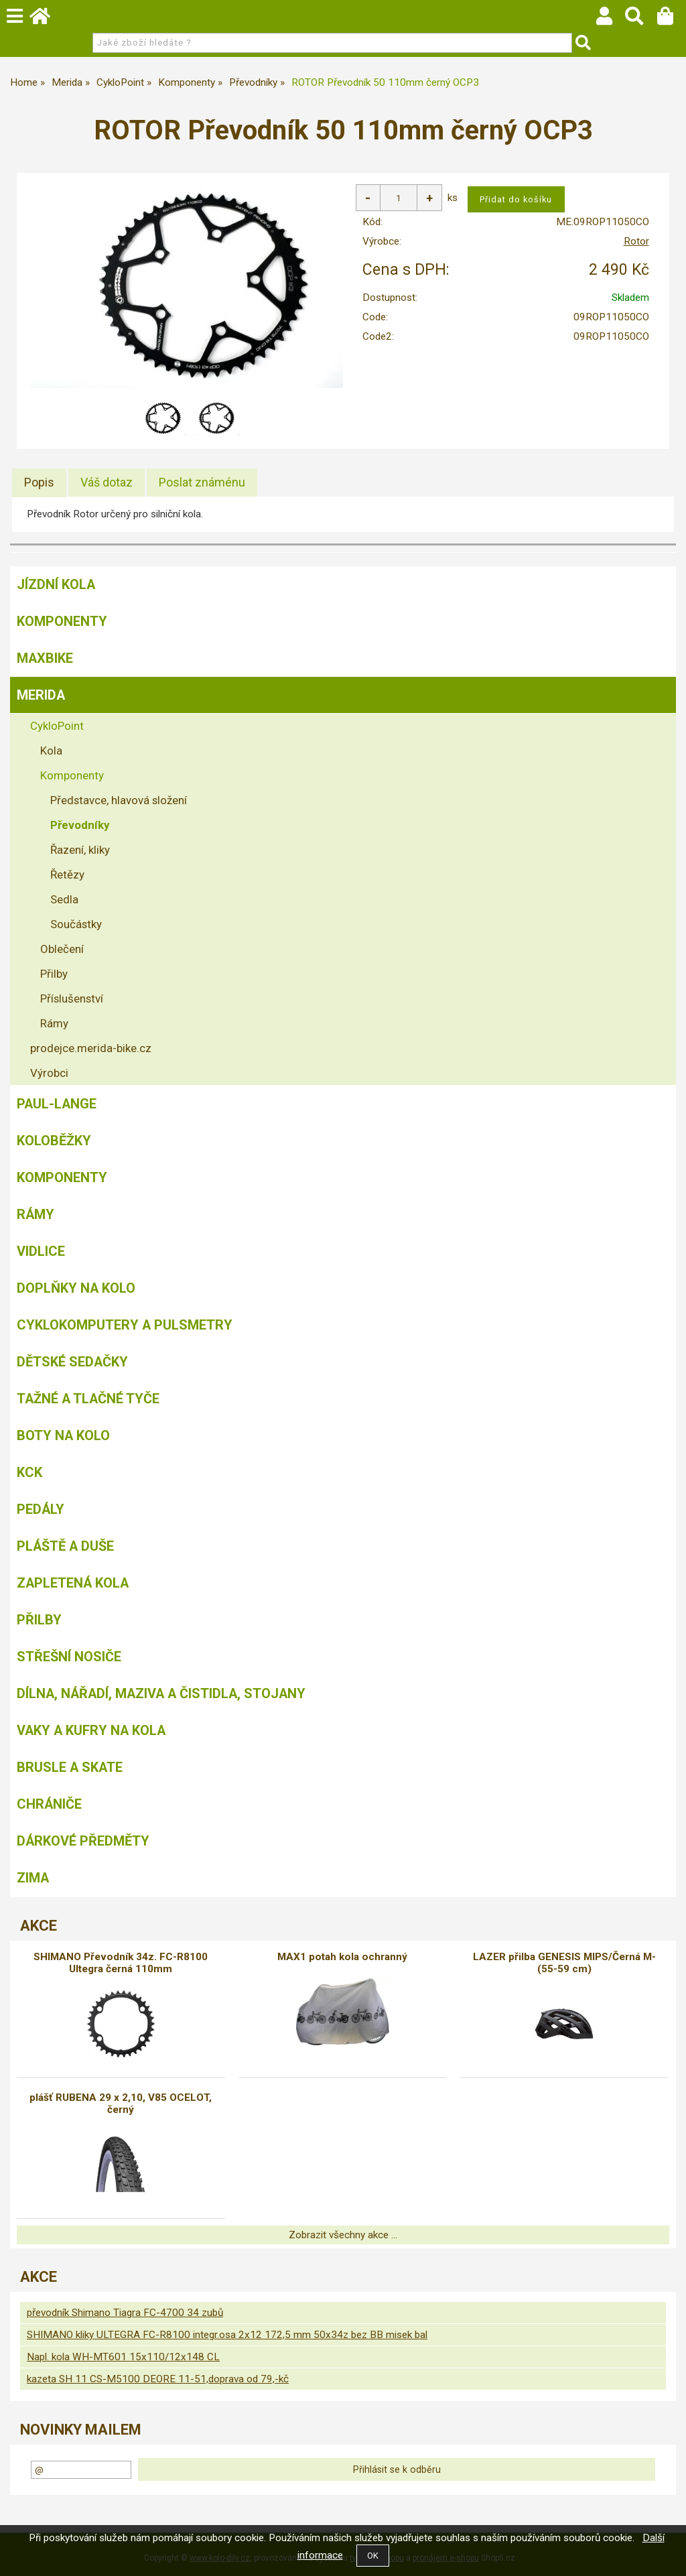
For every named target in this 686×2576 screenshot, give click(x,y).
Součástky (76, 924)
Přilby (54, 973)
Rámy (54, 1023)
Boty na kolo (63, 1435)
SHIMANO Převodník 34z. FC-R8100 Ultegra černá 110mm (120, 1963)
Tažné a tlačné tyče (88, 1399)
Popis (39, 482)
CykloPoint (57, 725)
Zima (33, 1878)
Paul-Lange (56, 1104)
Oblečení (62, 949)
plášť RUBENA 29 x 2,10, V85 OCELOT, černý (120, 2103)
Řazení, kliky (80, 849)
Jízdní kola (56, 584)
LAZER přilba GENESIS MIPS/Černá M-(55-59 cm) (564, 1963)
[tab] (39, 482)
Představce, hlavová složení (118, 800)
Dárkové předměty (83, 1841)
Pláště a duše (65, 1546)
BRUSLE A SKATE (70, 1767)
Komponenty (62, 621)
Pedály (40, 1509)
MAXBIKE (45, 658)
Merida (41, 695)
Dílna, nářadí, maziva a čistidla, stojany (161, 1693)
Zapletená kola (73, 1583)
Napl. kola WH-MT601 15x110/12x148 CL (123, 2357)
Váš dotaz (106, 482)
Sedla (64, 899)
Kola (51, 750)
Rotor (636, 241)
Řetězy (67, 874)
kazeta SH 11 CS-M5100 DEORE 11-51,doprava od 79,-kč (158, 2379)
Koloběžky (54, 1141)
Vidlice (41, 1251)
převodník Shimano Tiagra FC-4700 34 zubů (125, 2313)
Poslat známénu (202, 482)
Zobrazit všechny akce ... (343, 2235)
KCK (29, 1472)
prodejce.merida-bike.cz (90, 1048)
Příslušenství (71, 998)
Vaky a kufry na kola (91, 1730)
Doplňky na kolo (76, 1288)
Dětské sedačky (72, 1362)
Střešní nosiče (69, 1657)
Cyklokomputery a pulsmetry (124, 1325)
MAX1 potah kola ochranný (342, 1957)
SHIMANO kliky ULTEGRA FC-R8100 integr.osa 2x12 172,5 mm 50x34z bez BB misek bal (227, 2335)
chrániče (49, 1804)
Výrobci (49, 1073)
